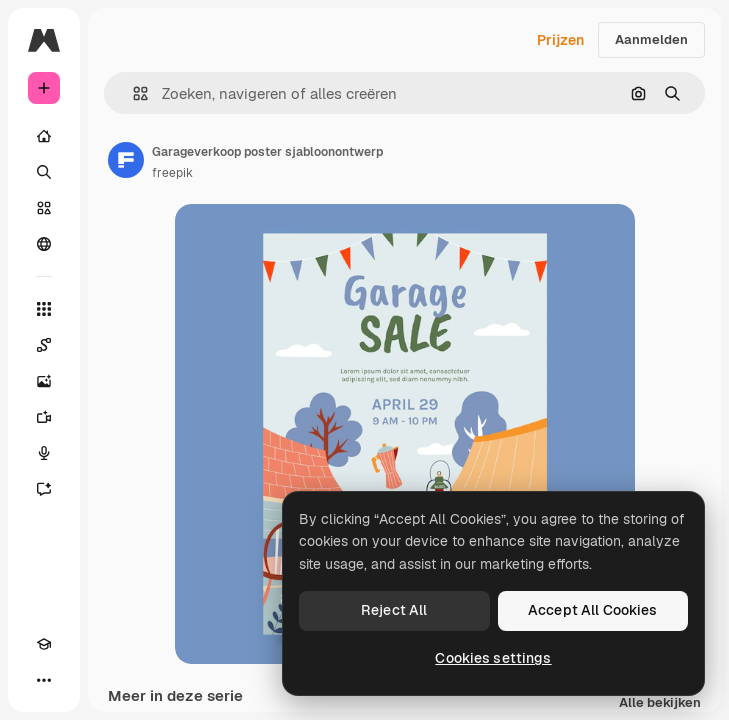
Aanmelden (651, 39)
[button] (132, 93)
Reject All (394, 610)
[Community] (44, 244)
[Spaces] (44, 345)
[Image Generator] (44, 381)
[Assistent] (44, 489)
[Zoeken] (44, 172)
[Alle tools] (44, 309)
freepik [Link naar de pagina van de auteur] (172, 173)
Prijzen (560, 40)
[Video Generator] (44, 417)
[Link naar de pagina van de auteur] (126, 160)
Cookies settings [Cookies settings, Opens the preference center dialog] (493, 658)
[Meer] (44, 680)
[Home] (44, 136)
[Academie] (44, 644)
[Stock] (44, 208)
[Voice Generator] (44, 453)
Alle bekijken (660, 703)
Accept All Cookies (593, 610)
